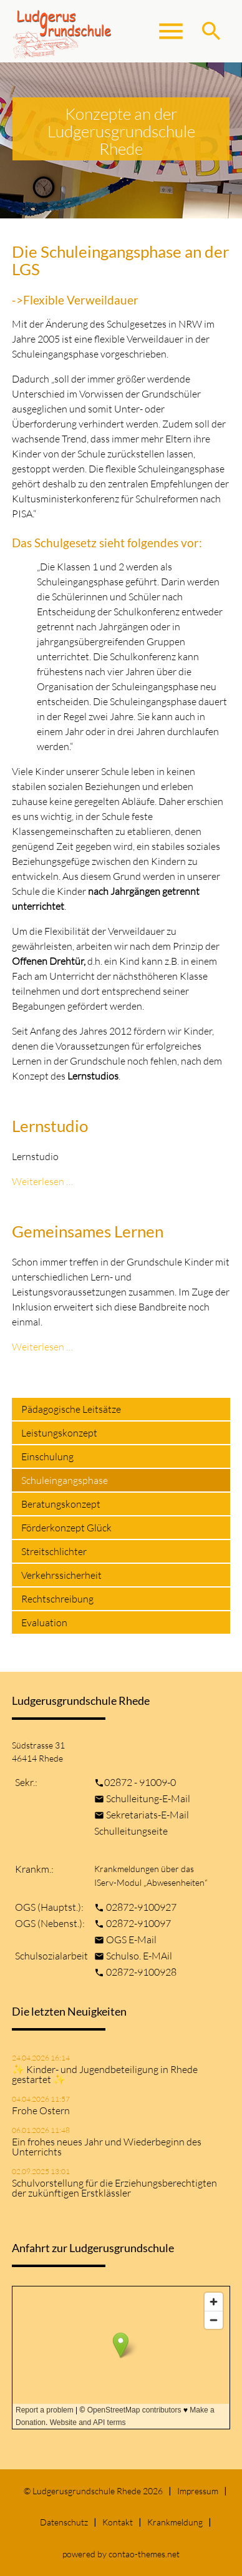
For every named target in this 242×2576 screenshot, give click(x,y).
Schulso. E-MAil (139, 1955)
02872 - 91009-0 (140, 1782)
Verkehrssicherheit (61, 1575)
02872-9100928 (141, 1972)
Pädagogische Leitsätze (71, 1409)
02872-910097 (138, 1923)
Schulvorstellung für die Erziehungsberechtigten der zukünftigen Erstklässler (114, 2188)
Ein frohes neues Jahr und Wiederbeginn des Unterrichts (106, 2147)
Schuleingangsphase (64, 1480)
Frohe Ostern (41, 2110)
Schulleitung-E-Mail (148, 1798)
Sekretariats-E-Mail (147, 1814)
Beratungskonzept (60, 1504)
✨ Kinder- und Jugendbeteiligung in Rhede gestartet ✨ (105, 2074)
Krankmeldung (175, 2522)
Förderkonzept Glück (66, 1527)
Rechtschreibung (57, 1599)
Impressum (197, 2491)
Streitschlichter (54, 1551)
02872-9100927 (141, 1907)
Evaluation (44, 1622)
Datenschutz (64, 2522)
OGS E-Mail (131, 1939)
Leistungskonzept (59, 1433)
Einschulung (47, 1456)
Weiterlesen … (42, 1181)
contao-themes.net (144, 2554)
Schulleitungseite (131, 1831)
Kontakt (117, 2522)
